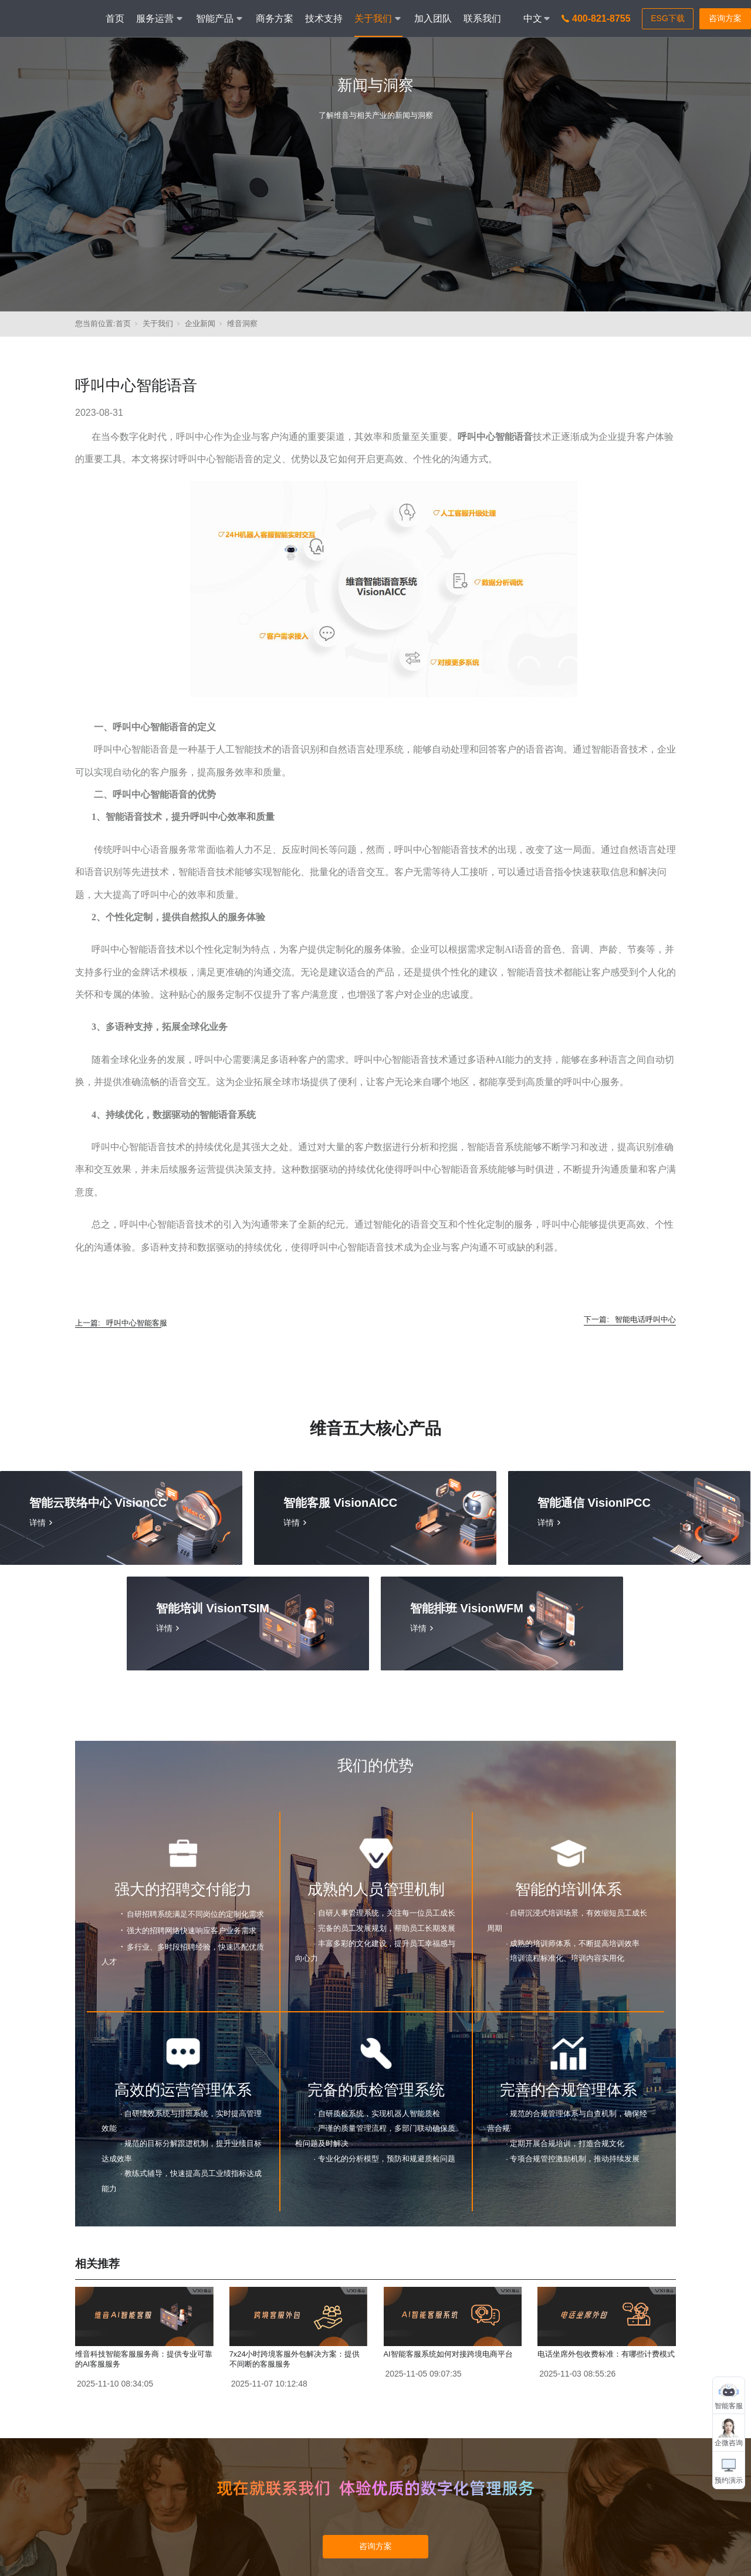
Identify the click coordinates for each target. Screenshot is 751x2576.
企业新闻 (200, 323)
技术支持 (324, 18)
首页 (115, 18)
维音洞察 (242, 323)
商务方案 (274, 18)
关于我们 (158, 323)
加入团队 (433, 18)
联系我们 (482, 18)
